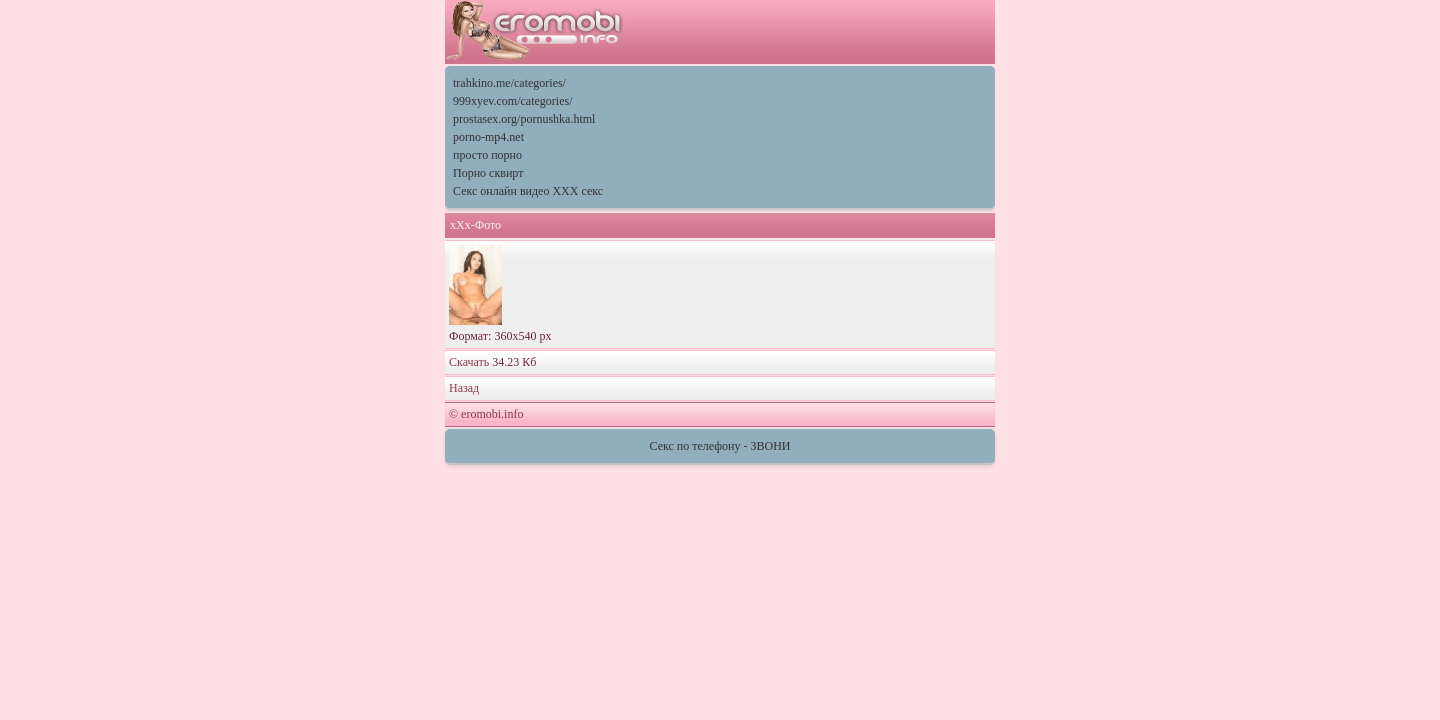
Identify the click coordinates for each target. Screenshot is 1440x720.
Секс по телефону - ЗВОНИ (720, 446)
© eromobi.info (486, 414)
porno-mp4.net (488, 137)
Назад (464, 388)
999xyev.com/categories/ (513, 101)
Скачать (470, 362)
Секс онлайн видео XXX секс (528, 191)
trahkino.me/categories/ (509, 83)
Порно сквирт (488, 173)
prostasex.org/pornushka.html (524, 119)
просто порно (487, 155)
